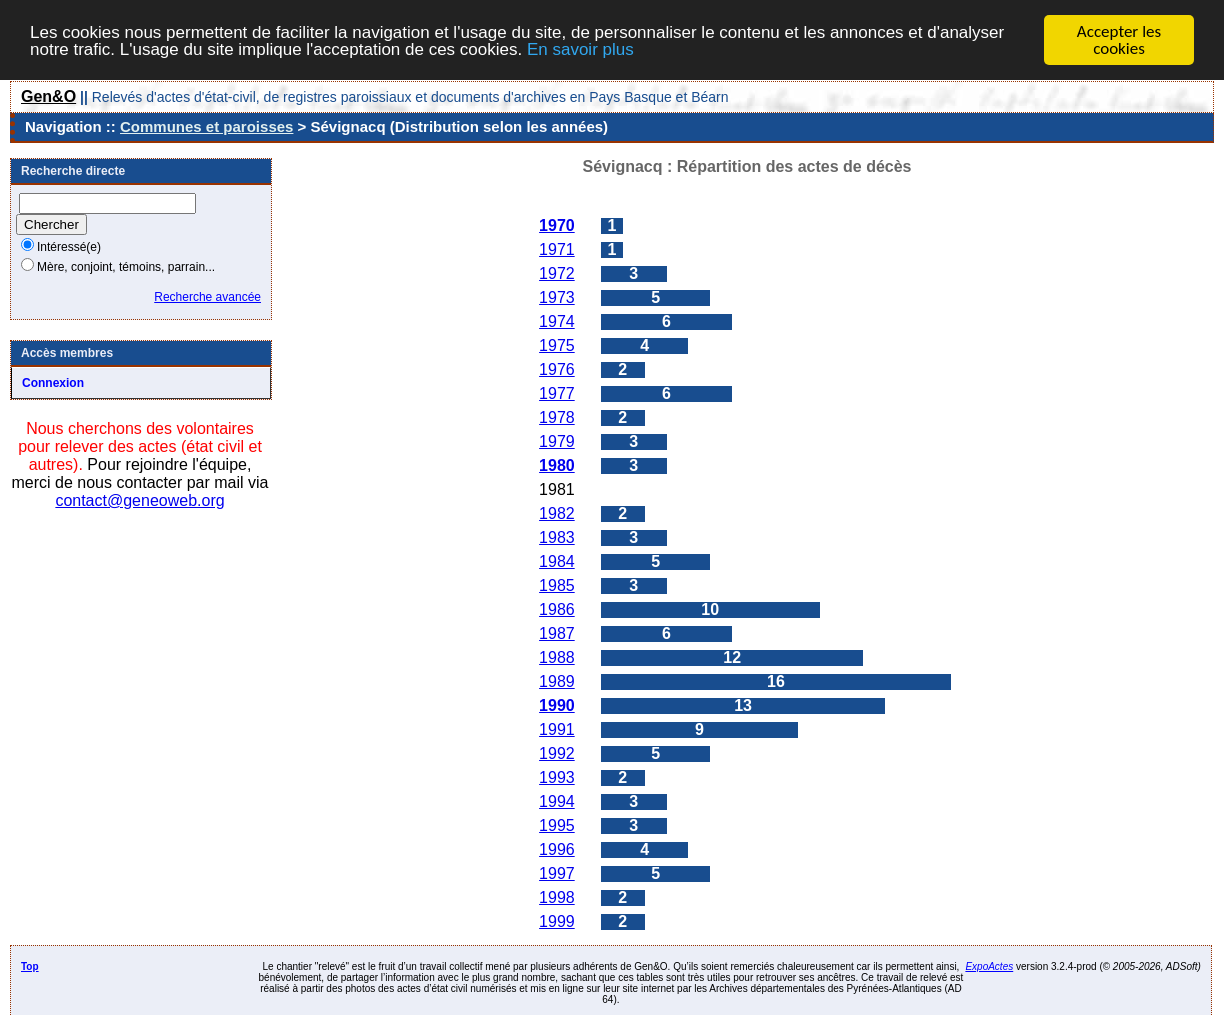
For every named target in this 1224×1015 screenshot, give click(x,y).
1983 (557, 537)
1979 (557, 441)
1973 (557, 297)
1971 (557, 249)
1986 (557, 609)
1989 (557, 681)
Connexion (53, 383)
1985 (557, 585)
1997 (557, 873)
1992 (557, 753)
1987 (557, 633)
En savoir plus (580, 48)
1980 (557, 465)
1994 (557, 801)
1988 (557, 657)
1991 (557, 729)
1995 (557, 825)
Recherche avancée (207, 297)
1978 (557, 417)
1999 (557, 921)
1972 (557, 273)
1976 (557, 369)
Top (30, 966)
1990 (557, 705)
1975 (557, 345)
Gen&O (48, 96)
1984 (557, 561)
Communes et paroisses (206, 126)
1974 (557, 321)
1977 (557, 393)
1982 (557, 513)
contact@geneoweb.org (139, 500)
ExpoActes (989, 966)
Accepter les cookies (1119, 40)
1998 (557, 897)
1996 (557, 849)
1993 (557, 777)
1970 (557, 225)
